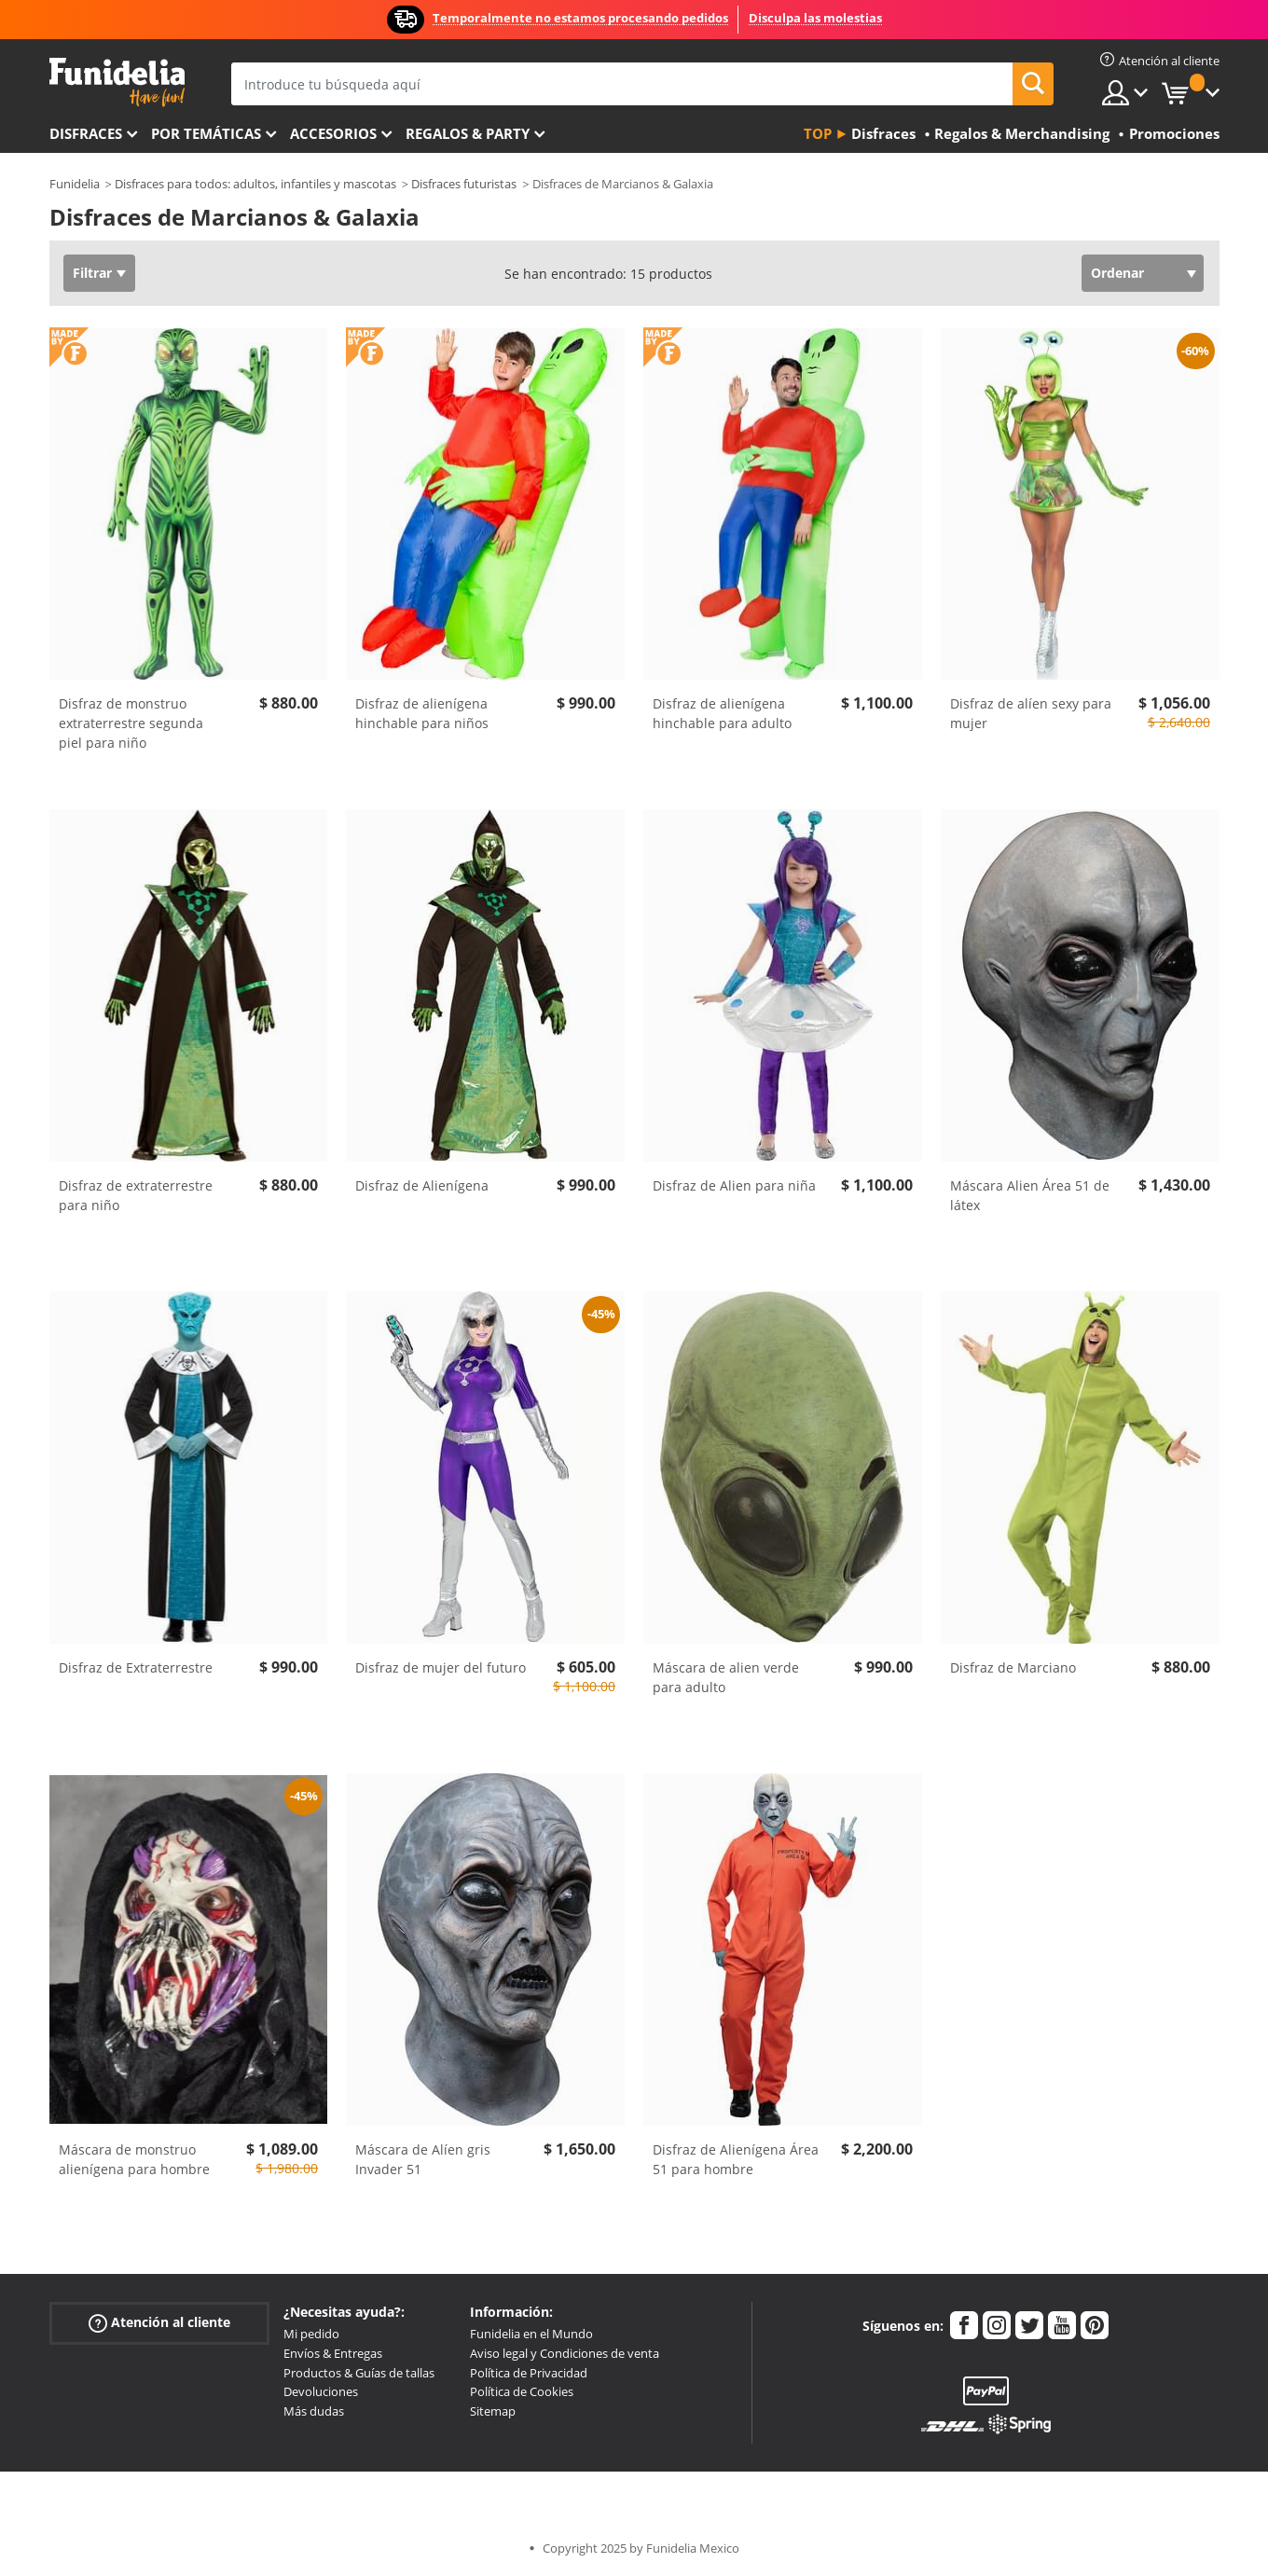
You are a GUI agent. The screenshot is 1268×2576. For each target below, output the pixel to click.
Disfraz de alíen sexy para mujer (1030, 713)
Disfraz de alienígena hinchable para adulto (722, 713)
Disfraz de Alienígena (422, 1185)
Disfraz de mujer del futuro (440, 1667)
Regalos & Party (468, 133)
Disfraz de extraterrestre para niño (136, 1195)
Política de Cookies (521, 2391)
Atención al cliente (159, 2323)
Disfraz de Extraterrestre (136, 1667)
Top (818, 133)
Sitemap (493, 2411)
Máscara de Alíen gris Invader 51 (422, 2159)
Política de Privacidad (528, 2372)
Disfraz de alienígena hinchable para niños (422, 713)
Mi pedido (311, 2333)
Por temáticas (206, 133)
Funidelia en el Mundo (531, 2333)
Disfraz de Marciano (1013, 1667)
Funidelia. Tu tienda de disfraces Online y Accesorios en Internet (117, 82)
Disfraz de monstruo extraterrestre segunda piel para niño (131, 723)
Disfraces (85, 133)
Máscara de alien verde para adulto (726, 1677)
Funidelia (74, 183)
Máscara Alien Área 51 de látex (1030, 1195)
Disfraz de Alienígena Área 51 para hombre (736, 2159)
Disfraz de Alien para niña (734, 1185)
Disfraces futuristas (464, 183)
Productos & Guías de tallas (358, 2372)
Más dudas (313, 2411)
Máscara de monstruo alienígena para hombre (134, 2159)
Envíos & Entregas (332, 2353)
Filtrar (92, 273)
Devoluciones (320, 2391)
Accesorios (333, 133)
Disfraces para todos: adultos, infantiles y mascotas (255, 183)
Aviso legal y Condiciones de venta (564, 2353)
